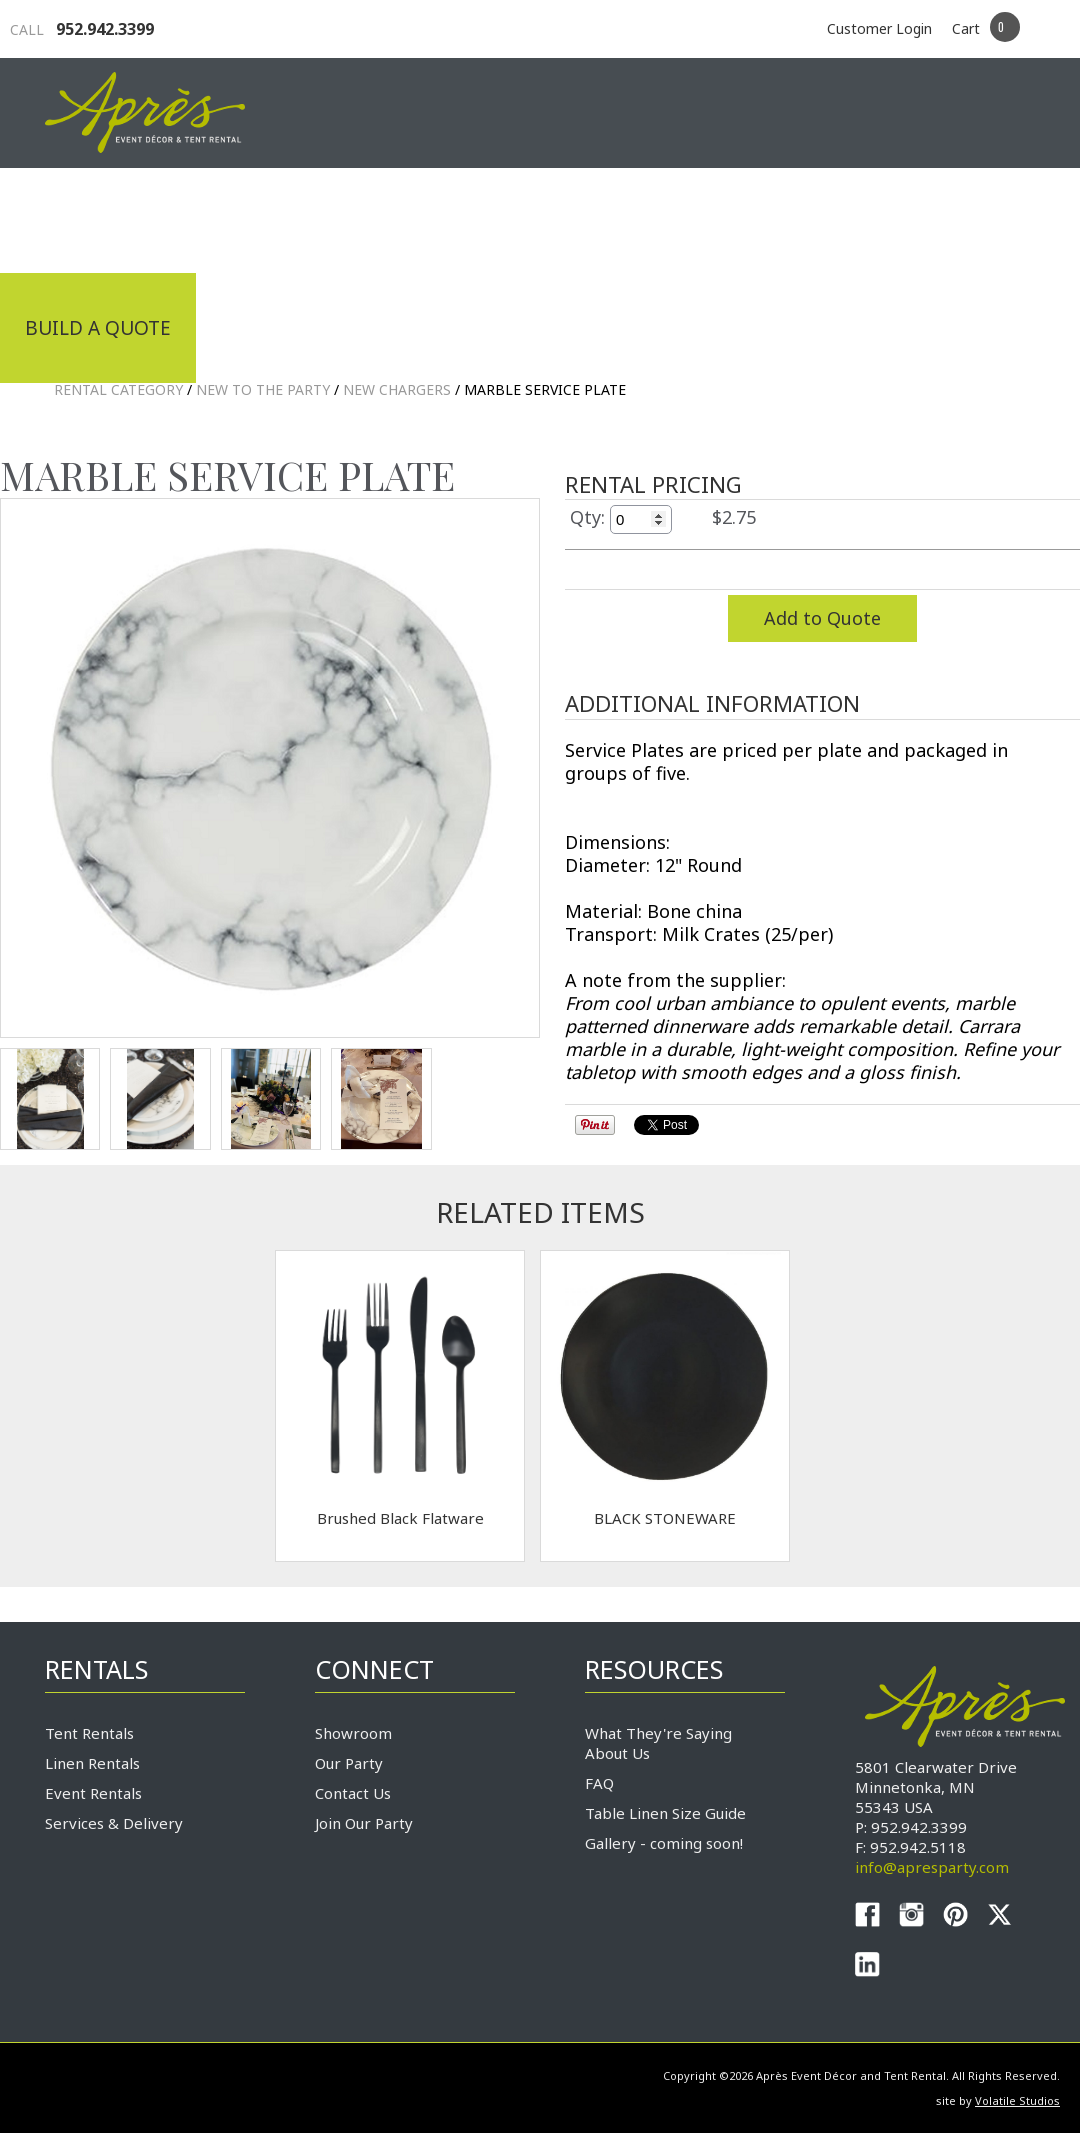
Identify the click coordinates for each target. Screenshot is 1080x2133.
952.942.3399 (82, 29)
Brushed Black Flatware (400, 1518)
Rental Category (118, 389)
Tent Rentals (89, 1733)
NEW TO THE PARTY (263, 389)
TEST (50, 1099)
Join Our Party (364, 1823)
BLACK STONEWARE (665, 1518)
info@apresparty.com (932, 1867)
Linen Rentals (92, 1763)
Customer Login (879, 28)
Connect (978, 218)
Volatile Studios (1017, 2100)
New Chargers (397, 389)
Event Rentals (93, 1793)
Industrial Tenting (127, 218)
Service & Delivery (789, 218)
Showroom (353, 1733)
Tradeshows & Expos (386, 218)
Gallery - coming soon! (664, 1843)
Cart (966, 28)
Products (595, 218)
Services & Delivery (114, 1823)
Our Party (349, 1763)
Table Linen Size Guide (665, 1813)
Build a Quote (98, 328)
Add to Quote (822, 618)
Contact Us (353, 1793)
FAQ (599, 1783)
